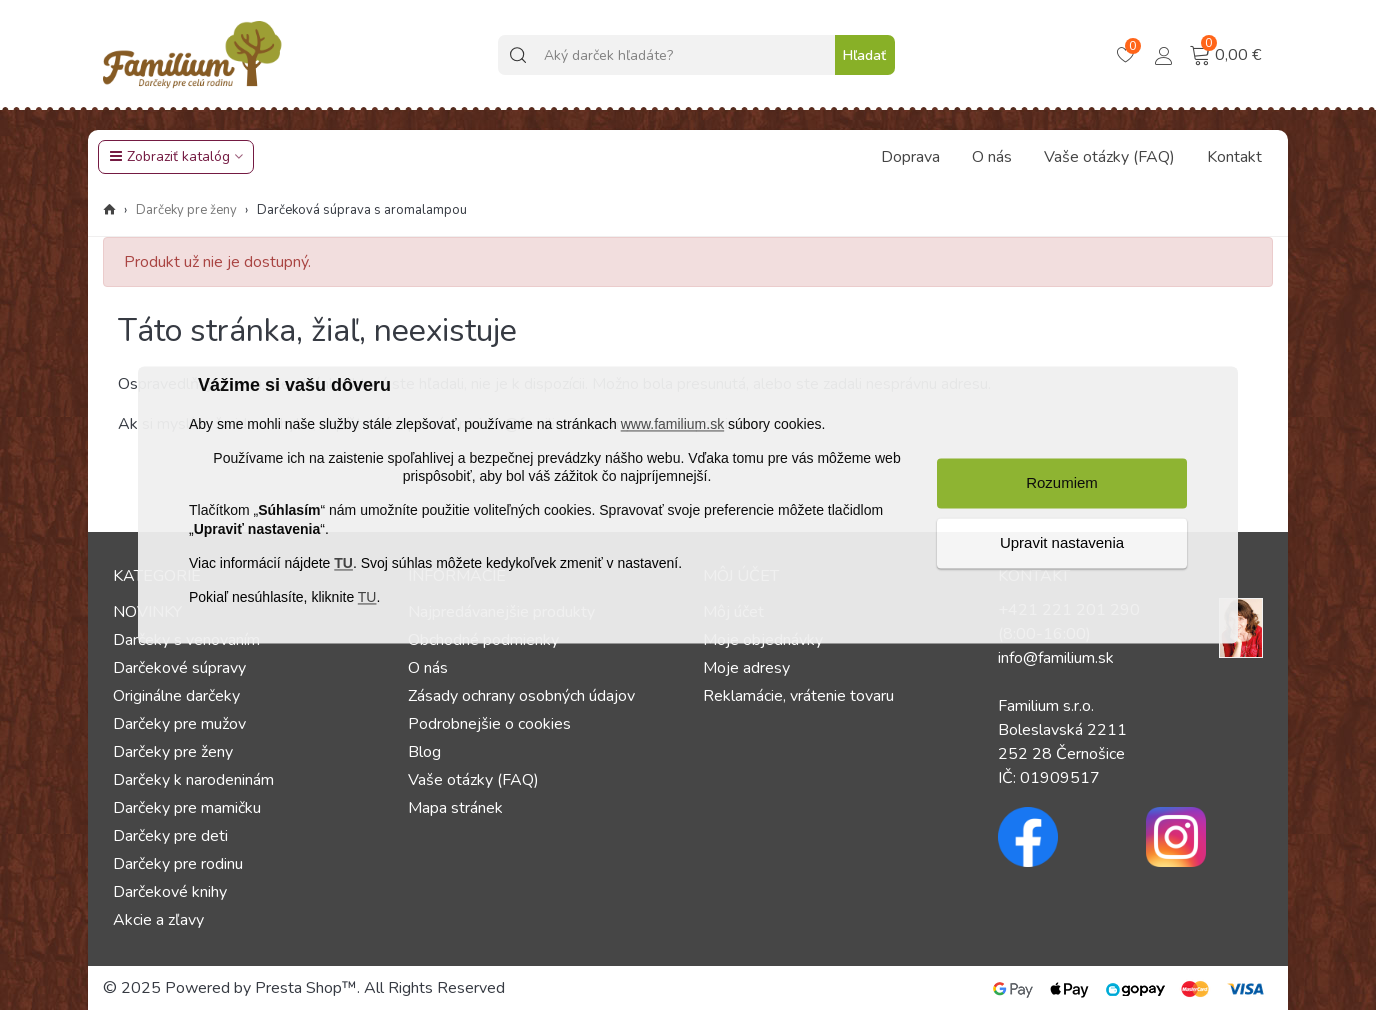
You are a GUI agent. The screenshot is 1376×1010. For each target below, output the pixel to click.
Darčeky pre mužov (179, 724)
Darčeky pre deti (170, 836)
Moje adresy (746, 668)
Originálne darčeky (176, 696)
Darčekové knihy (170, 892)
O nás (992, 157)
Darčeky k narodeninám (193, 780)
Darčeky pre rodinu (178, 864)
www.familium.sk (672, 424)
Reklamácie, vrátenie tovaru (798, 696)
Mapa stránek (455, 808)
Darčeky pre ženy (173, 752)
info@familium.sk (1056, 658)
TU (343, 563)
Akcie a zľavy (158, 920)
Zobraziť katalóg (169, 156)
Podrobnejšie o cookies (489, 724)
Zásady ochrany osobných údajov (521, 696)
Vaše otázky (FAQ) (1109, 157)
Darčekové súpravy (179, 668)
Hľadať (864, 55)
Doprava (910, 157)
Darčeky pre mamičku (187, 808)
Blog (424, 752)
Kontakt (1234, 157)
